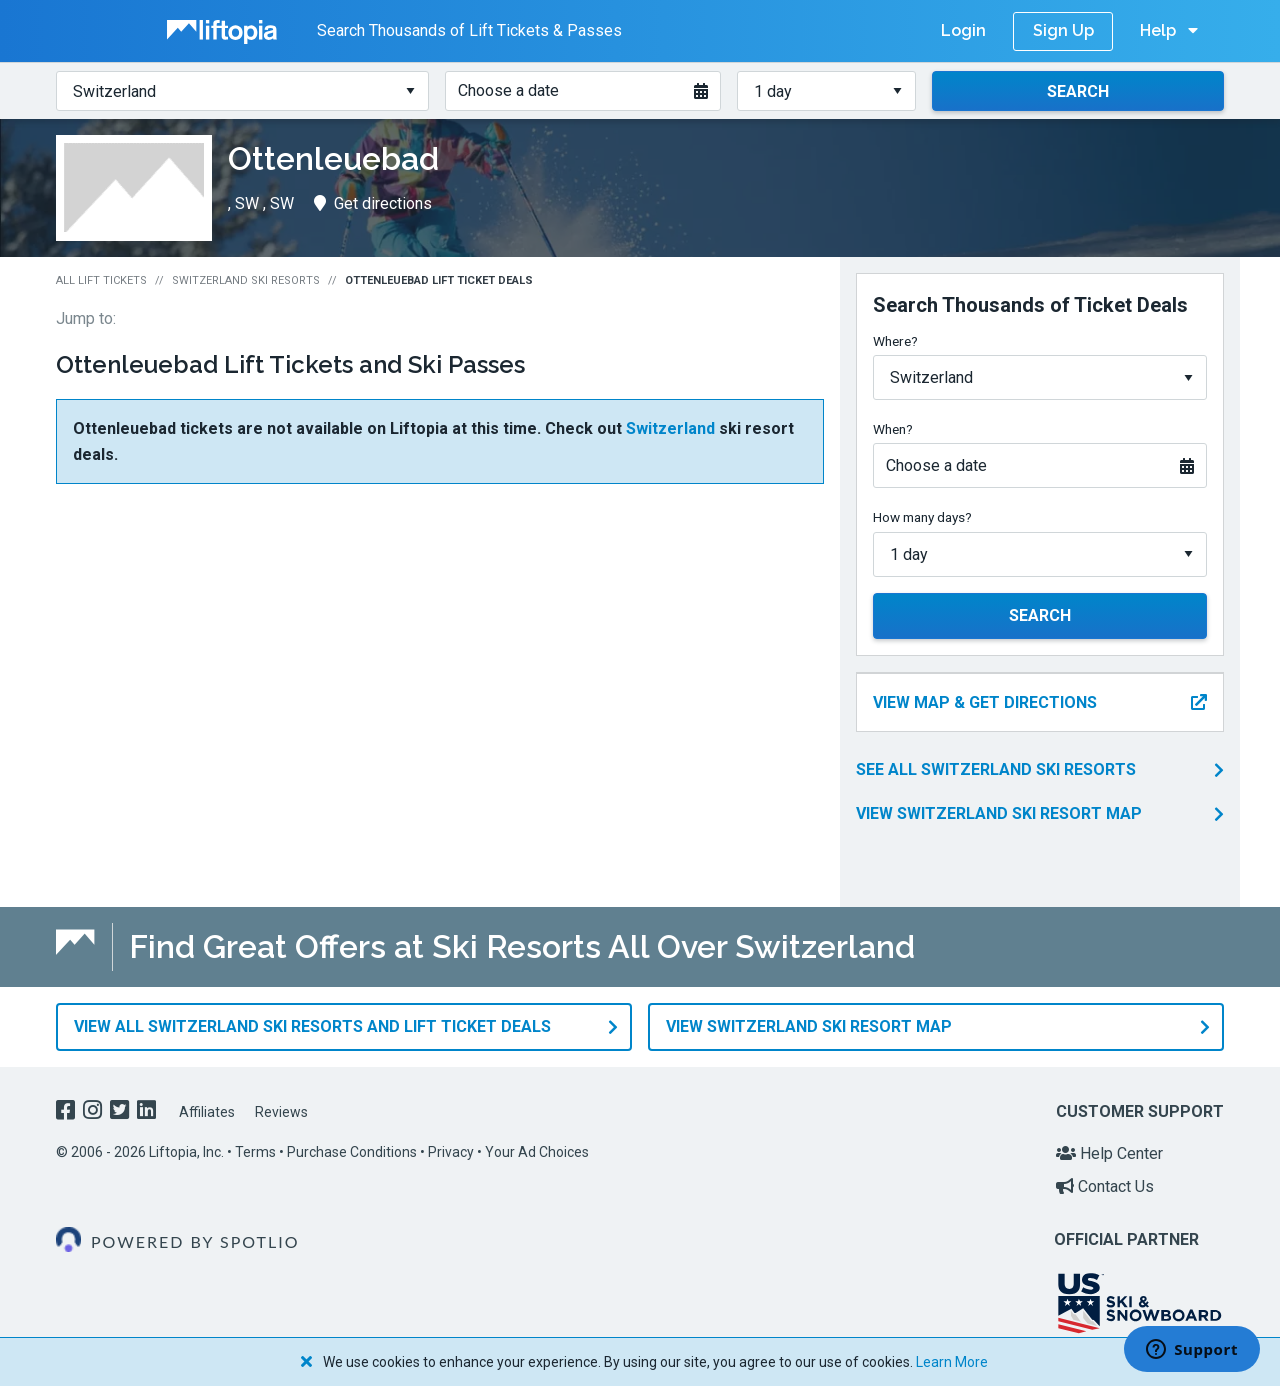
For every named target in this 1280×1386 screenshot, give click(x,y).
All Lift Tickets (101, 280)
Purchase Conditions (352, 1152)
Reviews (281, 1112)
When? (893, 429)
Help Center (1109, 1153)
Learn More (952, 1362)
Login (963, 30)
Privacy (451, 1152)
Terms (255, 1152)
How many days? (922, 517)
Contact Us (1105, 1186)
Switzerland (670, 428)
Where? (895, 341)
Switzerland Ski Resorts (246, 280)
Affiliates (207, 1112)
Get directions (373, 203)
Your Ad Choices (537, 1152)
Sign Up (1063, 30)
